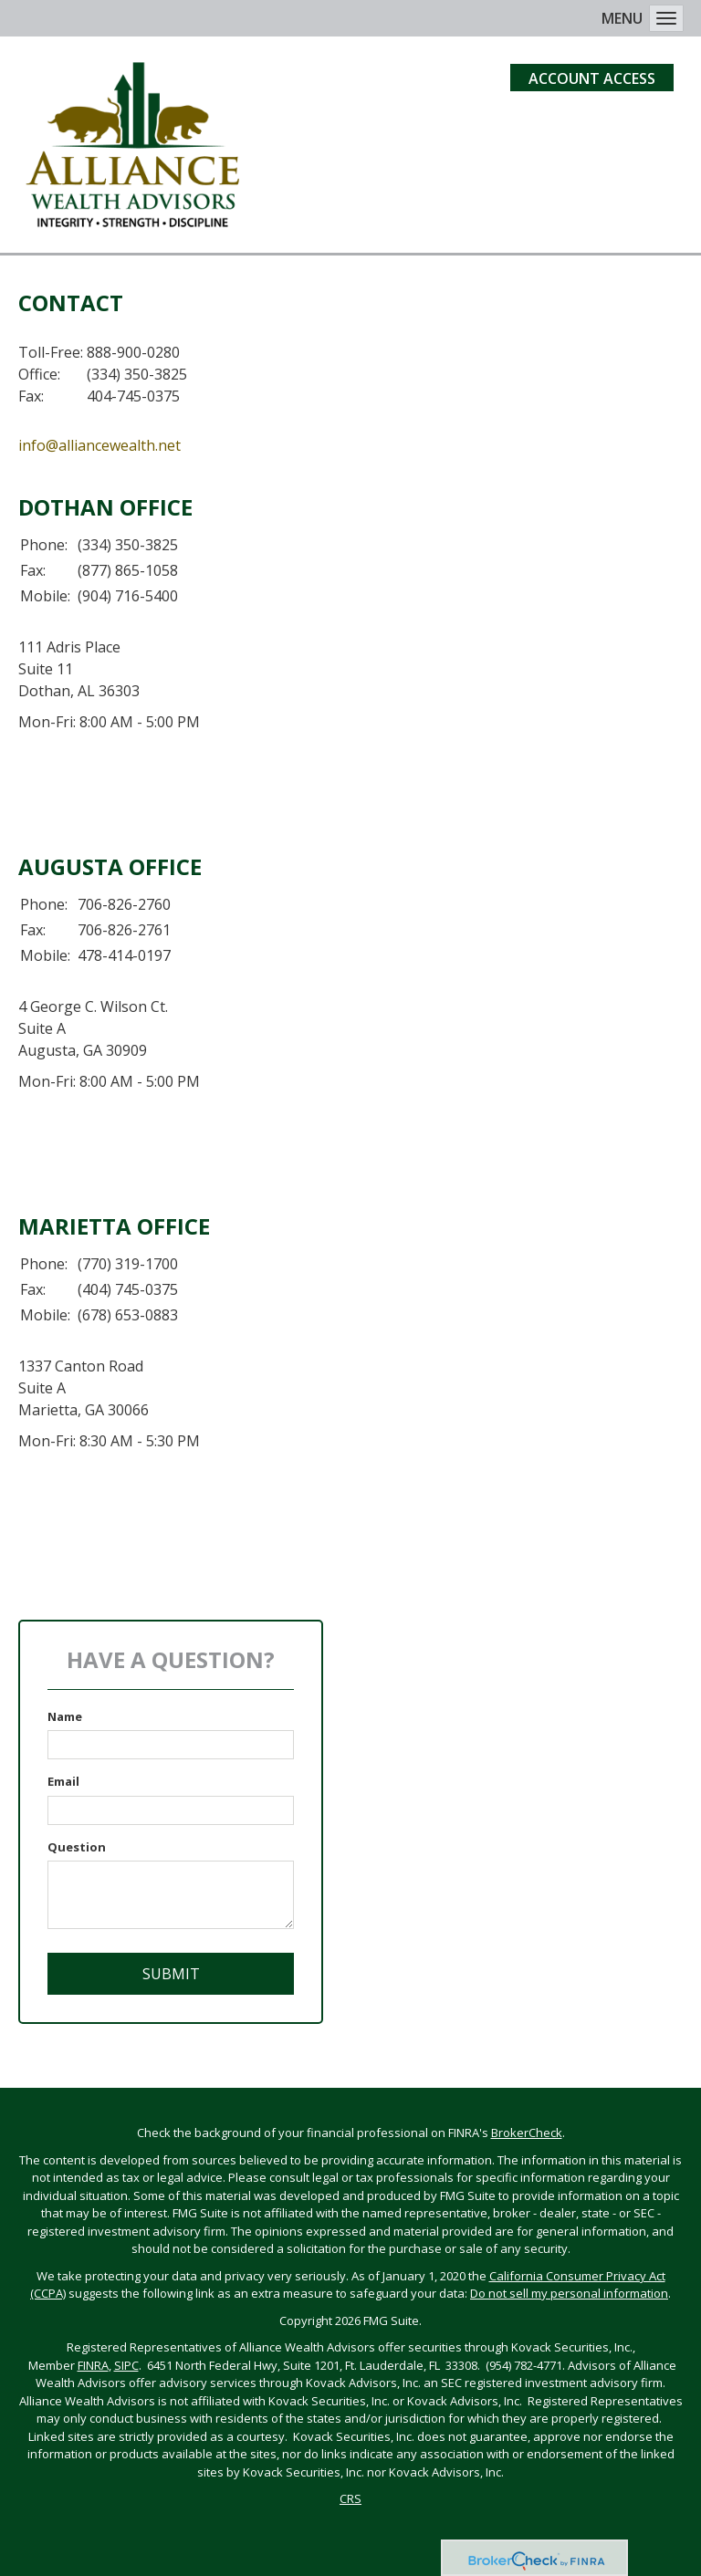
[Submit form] (170, 1974)
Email (63, 1781)
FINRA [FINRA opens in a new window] (93, 2365)
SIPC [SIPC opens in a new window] (126, 2365)
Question (76, 1847)
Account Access (591, 78)
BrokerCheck (526, 2132)
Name (64, 1716)
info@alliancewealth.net (99, 445)
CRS (350, 2498)
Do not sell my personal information (569, 2293)
